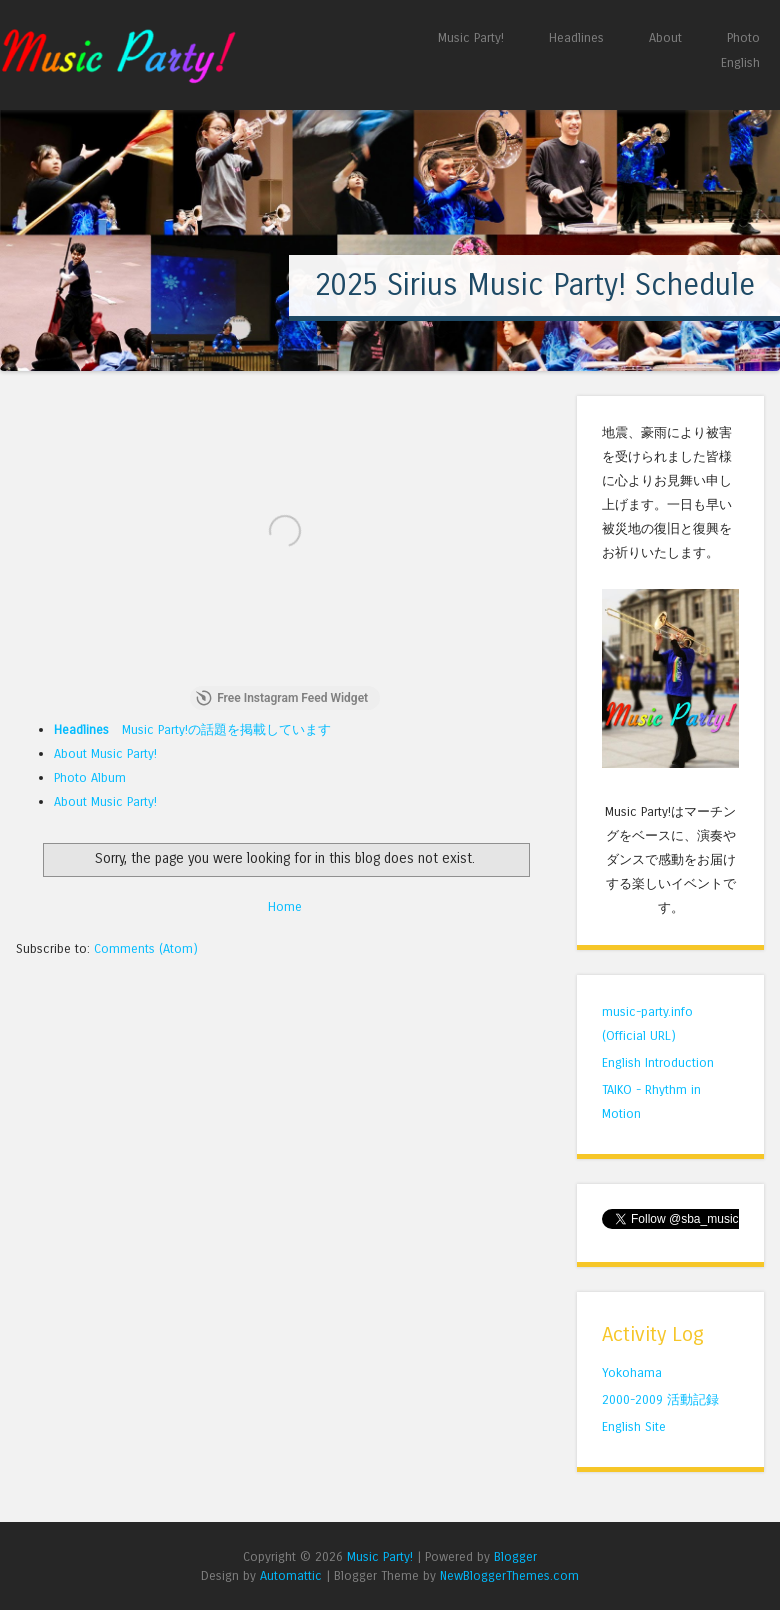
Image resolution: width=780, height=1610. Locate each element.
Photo (743, 37)
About (665, 37)
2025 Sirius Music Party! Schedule (534, 285)
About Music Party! (105, 753)
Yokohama (632, 1372)
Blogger (515, 1556)
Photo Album (90, 777)
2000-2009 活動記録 (660, 1399)
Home (285, 906)
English (740, 62)
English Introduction (658, 1062)
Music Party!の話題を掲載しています (192, 729)
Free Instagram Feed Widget (282, 698)
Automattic (291, 1575)
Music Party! (471, 37)
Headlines (576, 37)
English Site (634, 1426)
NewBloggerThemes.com (509, 1575)
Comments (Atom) (146, 948)
